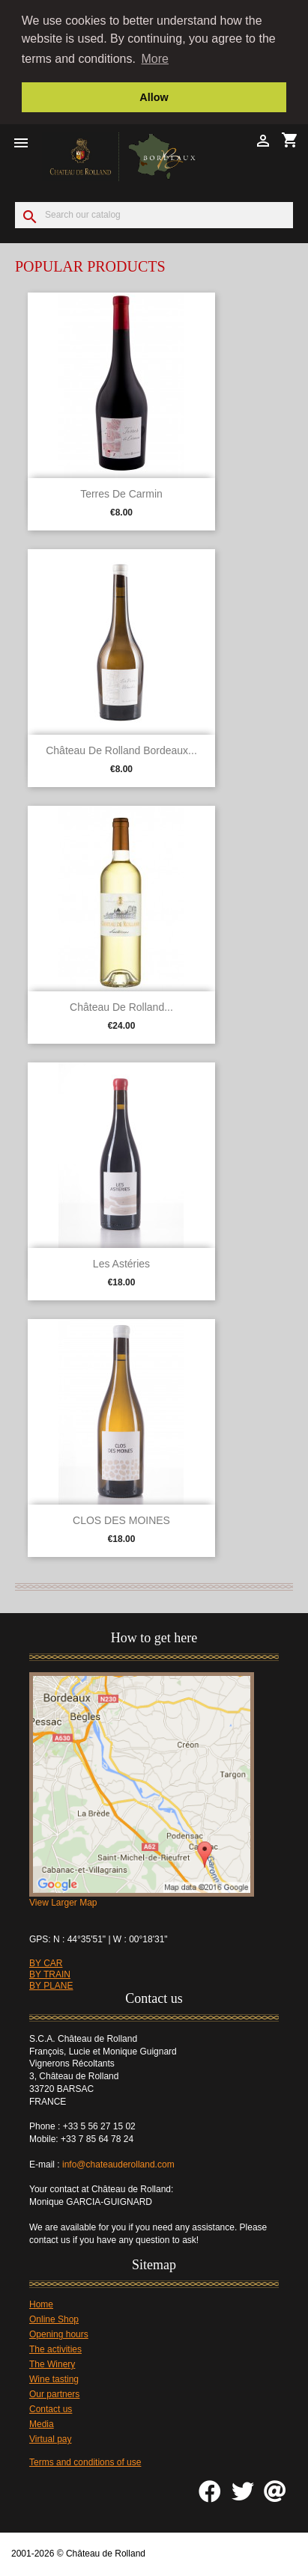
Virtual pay (50, 2437)
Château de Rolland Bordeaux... (121, 749)
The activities (55, 2348)
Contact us (50, 2407)
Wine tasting (54, 2377)
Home (41, 2303)
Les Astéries (121, 1262)
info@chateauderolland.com (119, 2163)
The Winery (52, 2363)
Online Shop (54, 2318)
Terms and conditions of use (85, 2461)
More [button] (155, 58)
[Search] (154, 214)
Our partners (54, 2392)
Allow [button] (153, 97)
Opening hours (58, 2333)
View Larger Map (63, 1901)
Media (41, 2422)
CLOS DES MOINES (121, 1519)
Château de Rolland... (121, 1006)
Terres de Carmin (121, 492)
